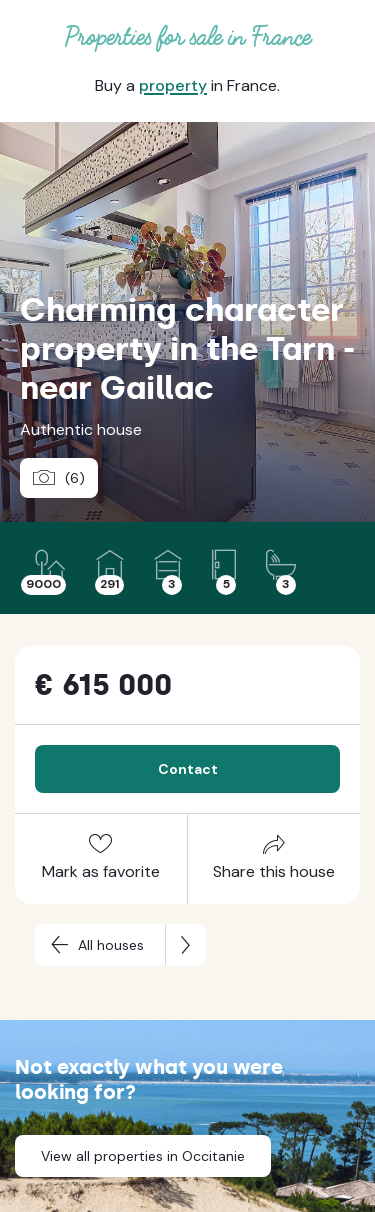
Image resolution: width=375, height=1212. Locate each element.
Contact (188, 769)
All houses (111, 945)
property (173, 85)
